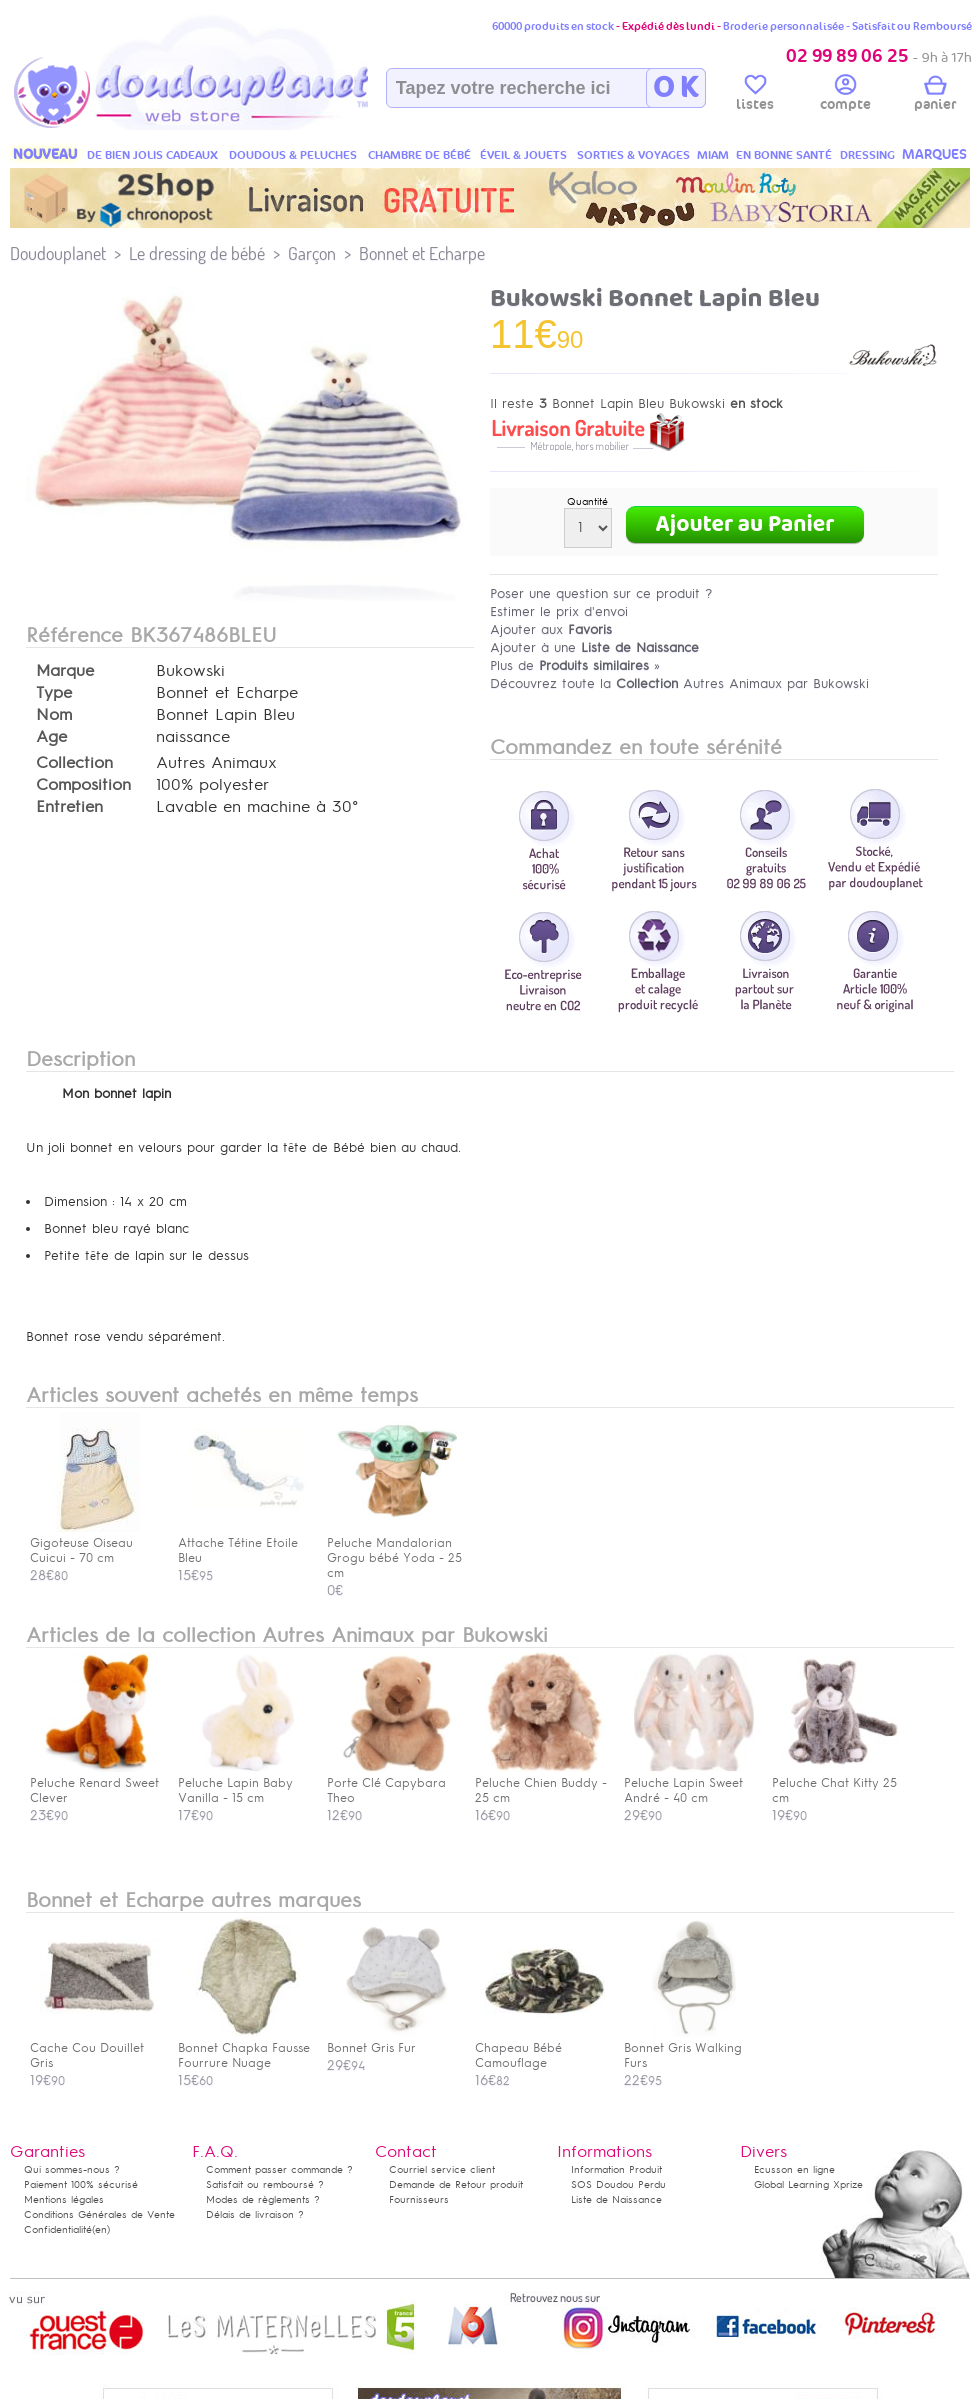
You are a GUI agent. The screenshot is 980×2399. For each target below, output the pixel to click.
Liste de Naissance (616, 2199)
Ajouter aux (551, 629)
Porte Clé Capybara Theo (392, 1783)
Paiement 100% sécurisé (81, 2184)
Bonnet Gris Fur (392, 2040)
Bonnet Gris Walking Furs (689, 2048)
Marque (65, 671)
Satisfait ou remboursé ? (265, 2184)
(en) (101, 2229)
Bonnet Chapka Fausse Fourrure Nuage (244, 2048)
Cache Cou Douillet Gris (95, 2048)
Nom (54, 715)
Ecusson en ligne (794, 2169)
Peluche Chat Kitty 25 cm (837, 1783)
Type (54, 693)
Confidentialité (58, 2229)
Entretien (69, 807)
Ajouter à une (594, 647)
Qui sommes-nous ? (72, 2169)
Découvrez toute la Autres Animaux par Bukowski (679, 683)
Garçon (312, 253)
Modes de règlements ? (263, 2199)
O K (675, 88)
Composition (83, 785)
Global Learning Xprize (808, 2184)
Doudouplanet (58, 253)
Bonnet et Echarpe (422, 253)
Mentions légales (64, 2199)
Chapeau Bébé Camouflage (540, 2048)
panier (935, 96)
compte (845, 96)
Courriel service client (442, 2169)
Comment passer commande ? (279, 2169)
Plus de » (575, 665)
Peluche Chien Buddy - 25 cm (541, 1783)
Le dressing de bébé (197, 253)
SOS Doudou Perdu (618, 2184)
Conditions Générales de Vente (99, 2214)
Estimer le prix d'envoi (559, 611)
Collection (74, 763)
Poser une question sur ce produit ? (601, 593)
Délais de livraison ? (255, 2214)
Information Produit (616, 2169)
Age (51, 737)
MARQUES (934, 154)
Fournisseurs (419, 2199)
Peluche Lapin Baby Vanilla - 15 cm (243, 1783)
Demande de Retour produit (456, 2184)
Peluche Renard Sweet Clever (95, 1783)
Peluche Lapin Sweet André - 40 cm (689, 1783)
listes (755, 96)
